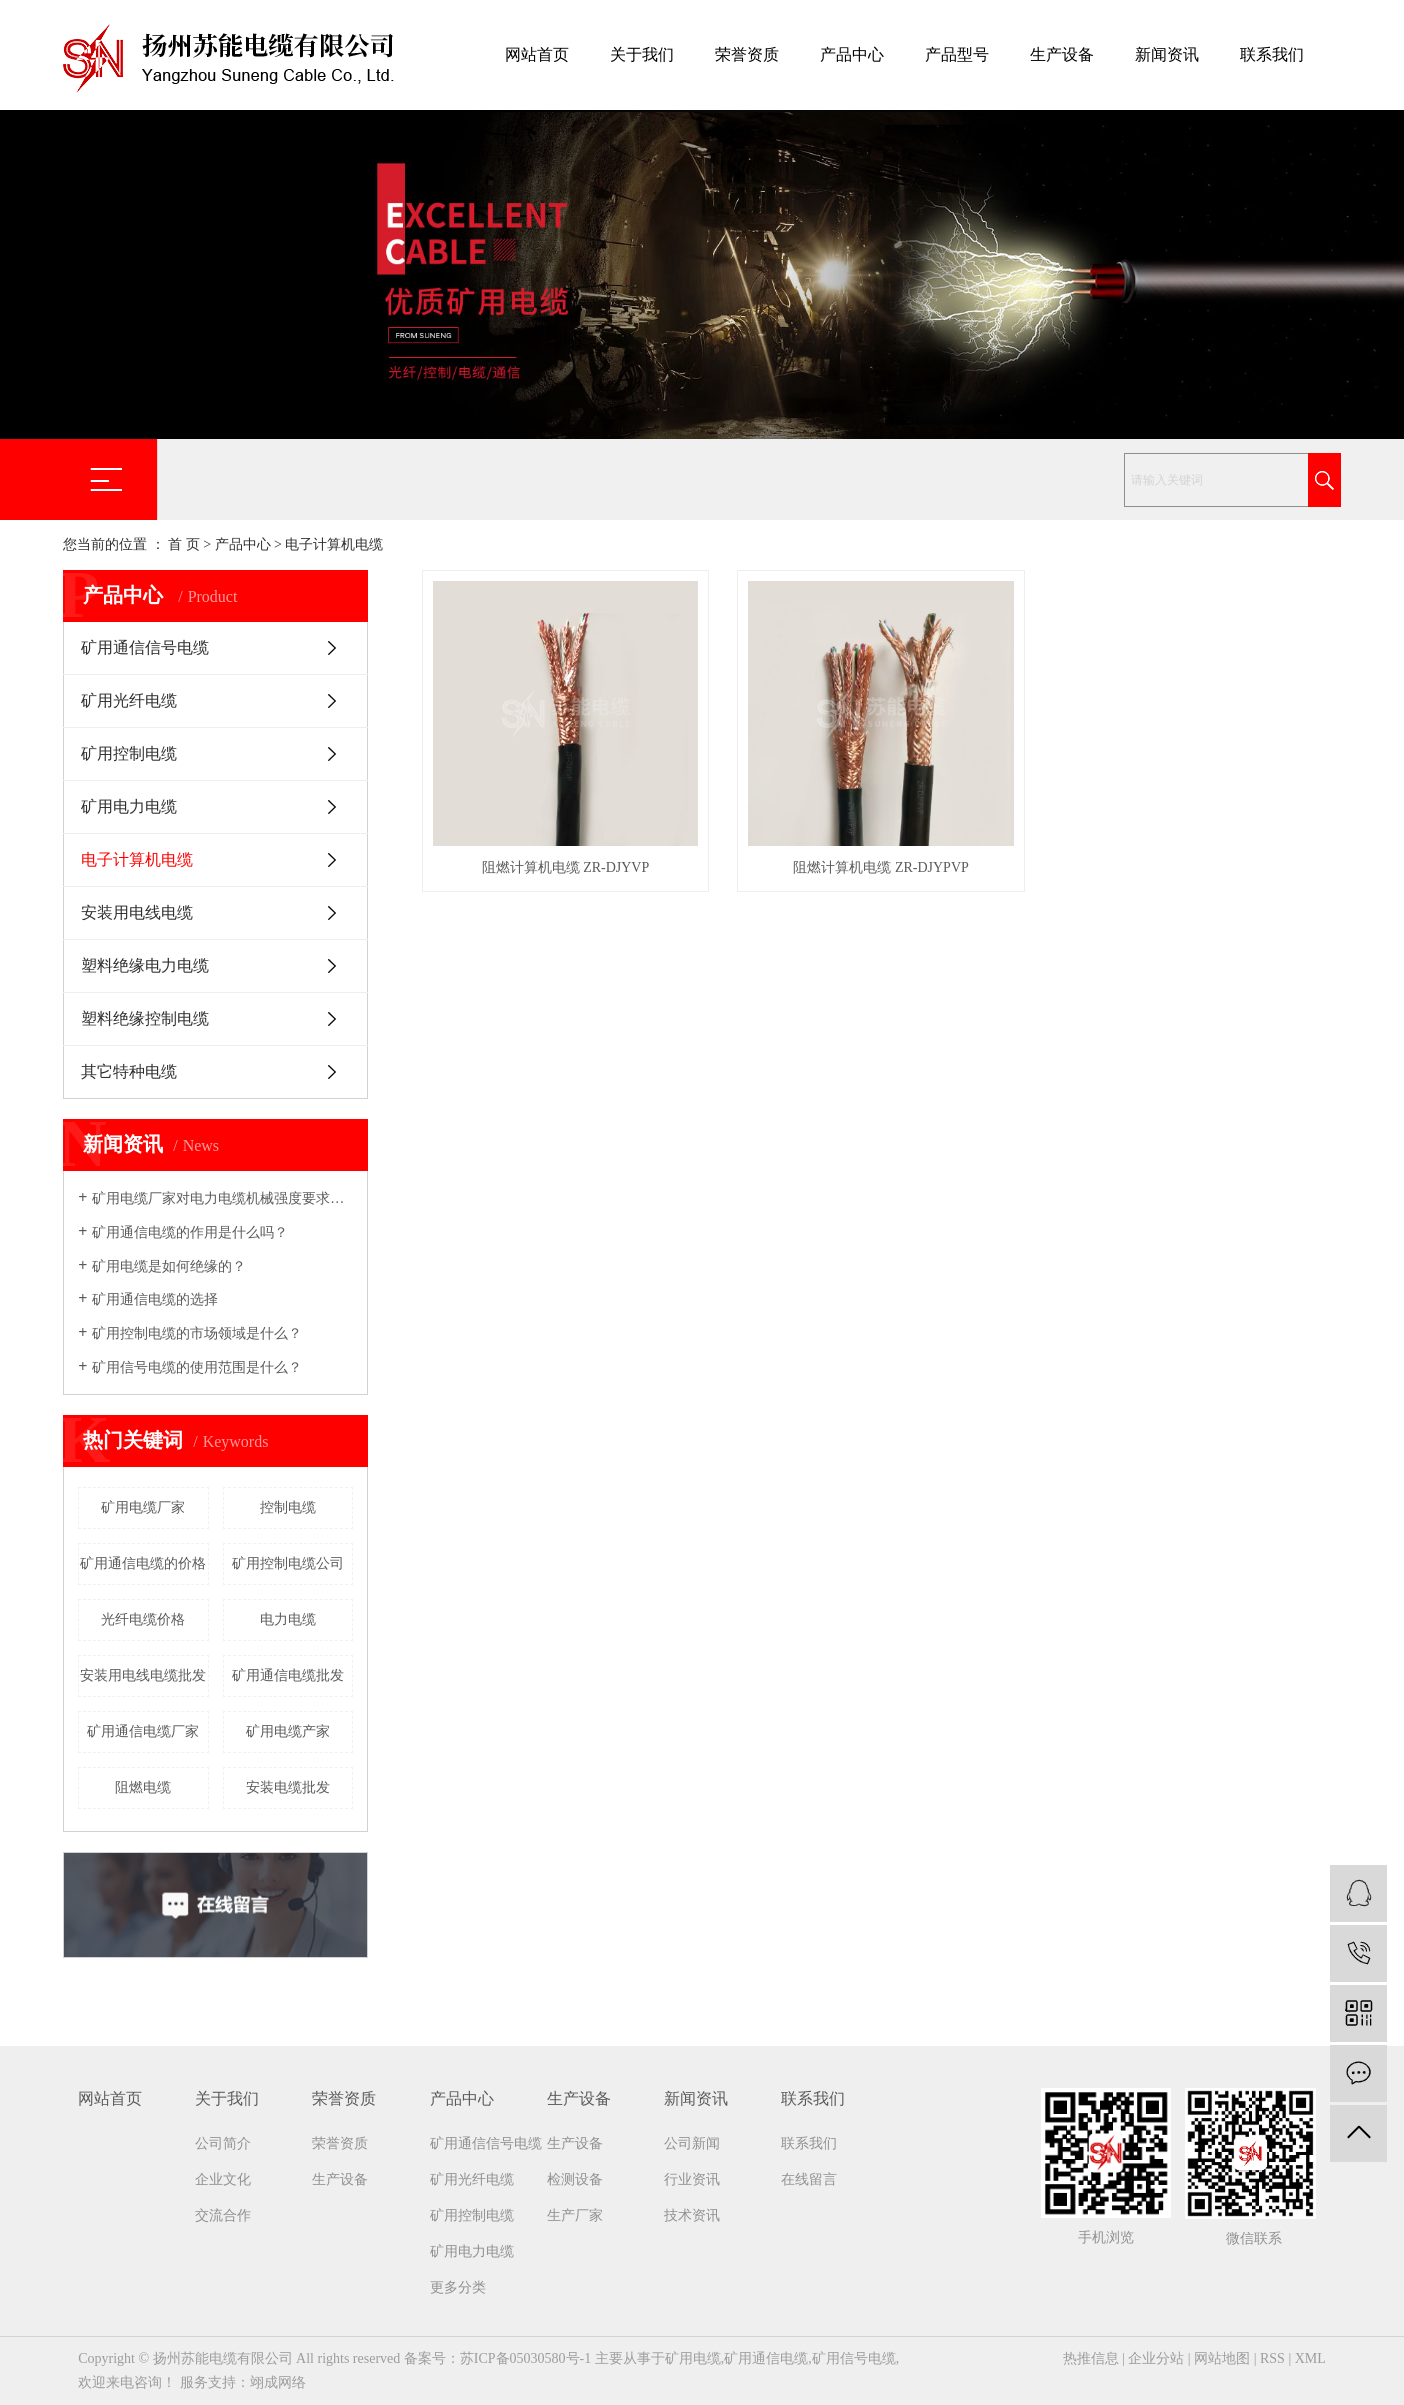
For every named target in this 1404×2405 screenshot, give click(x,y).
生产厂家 (575, 2215)
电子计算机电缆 (334, 544)
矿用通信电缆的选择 (155, 1299)
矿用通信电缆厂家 (143, 1731)
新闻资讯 (1167, 54)
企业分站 (1156, 2358)
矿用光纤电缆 (129, 700)
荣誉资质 (747, 54)
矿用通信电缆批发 (288, 1675)
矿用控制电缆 (129, 753)
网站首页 (537, 54)
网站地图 (1222, 2358)
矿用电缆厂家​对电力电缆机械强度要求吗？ (222, 1198)
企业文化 (223, 2179)
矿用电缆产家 (288, 1731)
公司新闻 (692, 2143)
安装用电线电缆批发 (143, 1675)
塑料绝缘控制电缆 (145, 1018)
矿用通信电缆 (766, 2358)
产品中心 (852, 54)
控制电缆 (288, 1507)
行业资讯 (692, 2179)
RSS (1272, 2358)
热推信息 (1091, 2358)
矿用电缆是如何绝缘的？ (169, 1266)
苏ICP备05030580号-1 (525, 2358)
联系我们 (1272, 54)
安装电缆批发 (288, 1787)
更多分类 (458, 2287)
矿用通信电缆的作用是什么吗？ (190, 1232)
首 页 (184, 544)
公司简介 (223, 2143)
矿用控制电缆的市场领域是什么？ (197, 1333)
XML (1310, 2358)
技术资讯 (692, 2215)
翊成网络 (278, 2382)
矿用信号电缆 (854, 2358)
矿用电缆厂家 (143, 1507)
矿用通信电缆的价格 (143, 1563)
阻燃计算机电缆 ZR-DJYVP (566, 867)
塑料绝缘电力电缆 (145, 965)
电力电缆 (288, 1619)
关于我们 (642, 54)
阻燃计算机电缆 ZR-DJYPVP (880, 867)
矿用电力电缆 (129, 806)
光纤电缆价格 (143, 1619)
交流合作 (223, 2215)
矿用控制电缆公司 (288, 1563)
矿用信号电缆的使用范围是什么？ (197, 1367)
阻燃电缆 (143, 1787)
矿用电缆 (693, 2358)
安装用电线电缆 (137, 912)
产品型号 (957, 54)
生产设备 (1062, 54)
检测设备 (575, 2179)
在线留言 (809, 2179)
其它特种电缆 (129, 1071)
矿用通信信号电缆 (145, 647)
